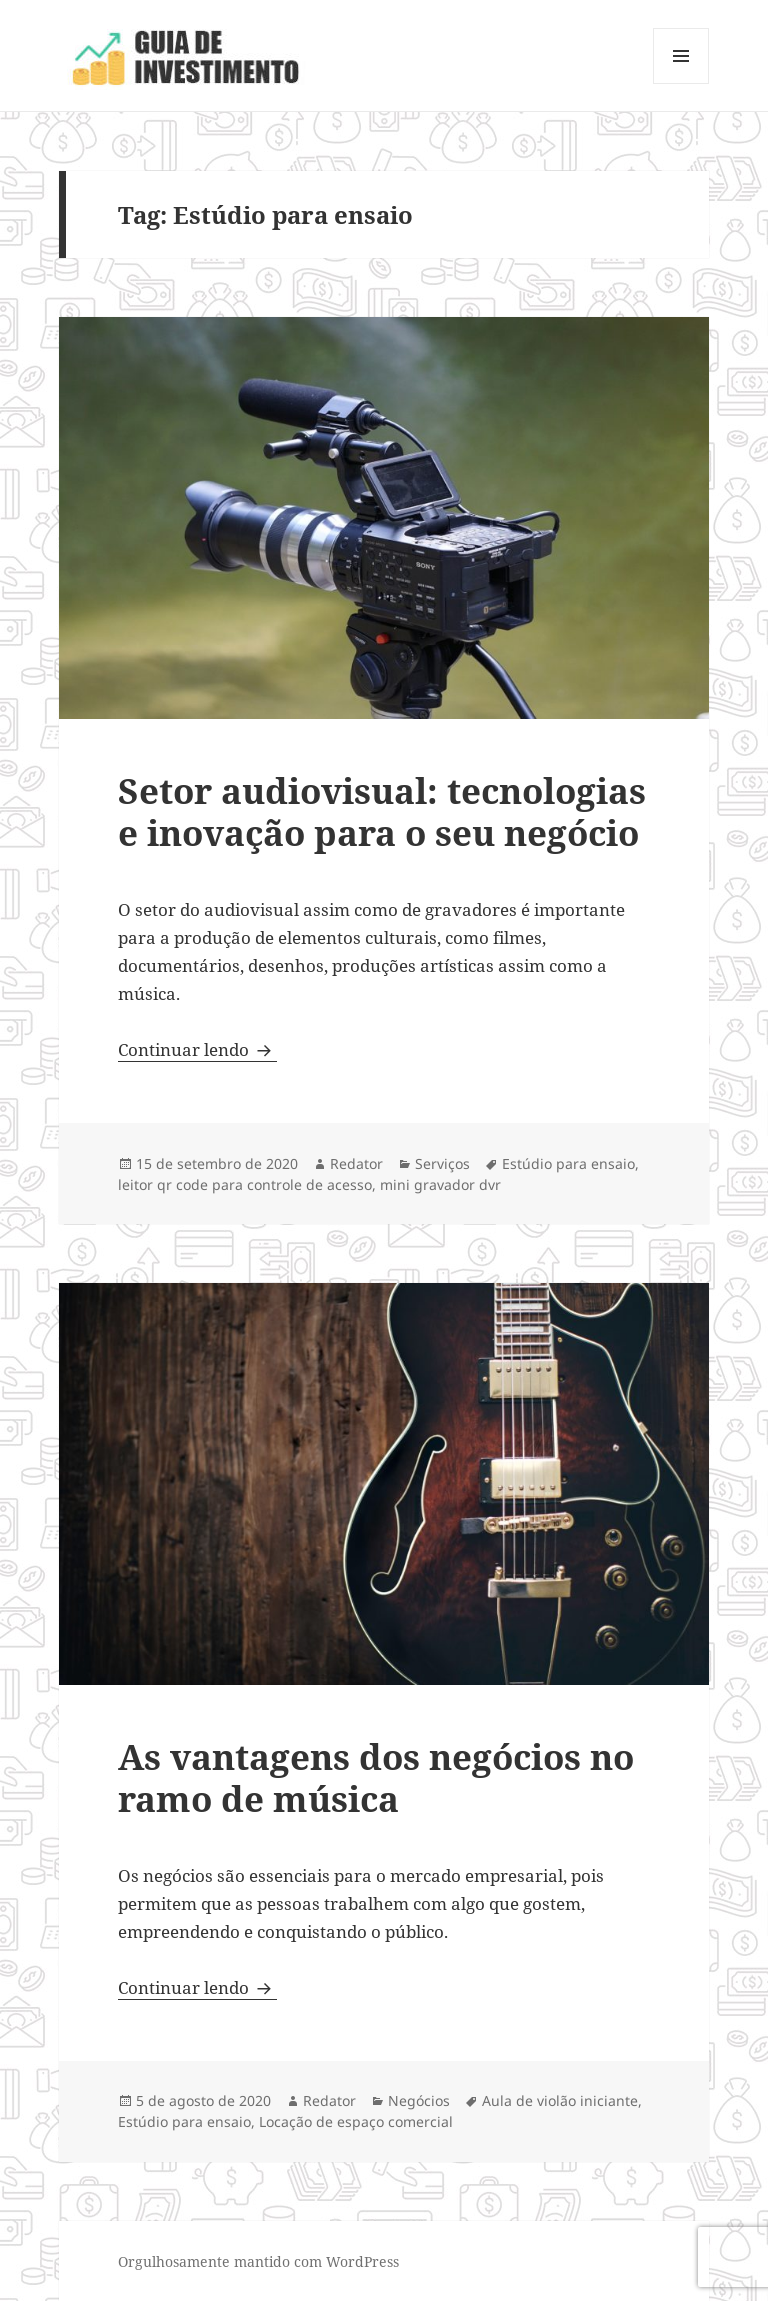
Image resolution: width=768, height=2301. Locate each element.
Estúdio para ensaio (568, 1163)
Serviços (442, 1163)
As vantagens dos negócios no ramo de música (376, 1777)
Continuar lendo (197, 1049)
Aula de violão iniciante (560, 2100)
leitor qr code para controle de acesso (245, 1184)
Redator (356, 1163)
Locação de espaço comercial (356, 2121)
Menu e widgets (681, 83)
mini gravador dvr (440, 1184)
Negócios (419, 2100)
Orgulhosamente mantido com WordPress (258, 2261)
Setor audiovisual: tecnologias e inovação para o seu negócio (382, 811)
